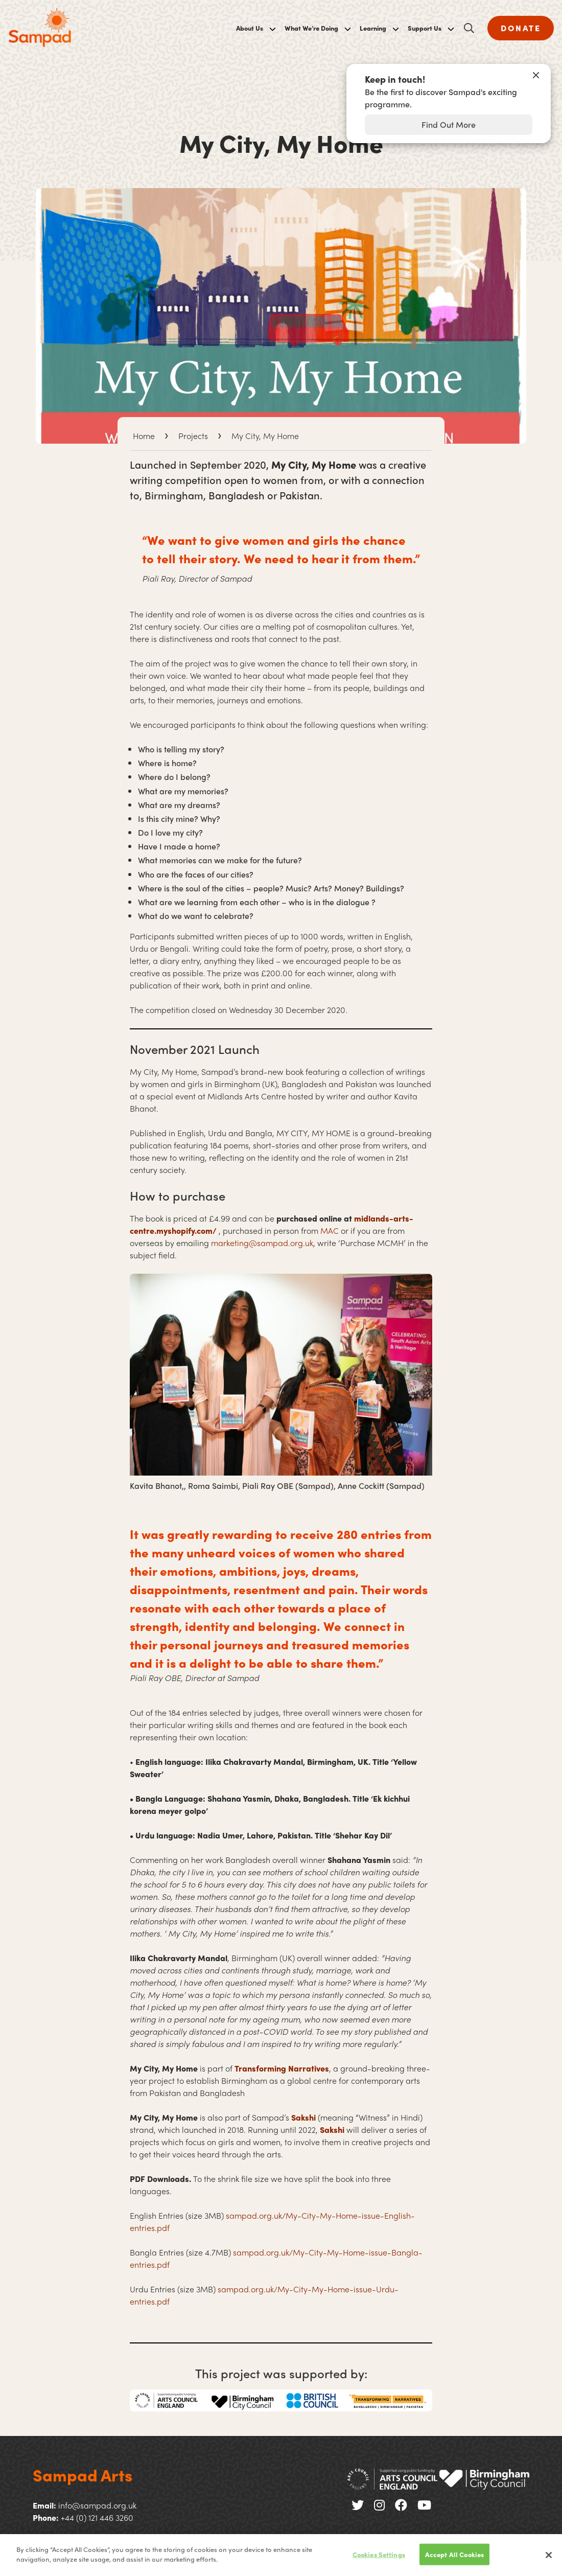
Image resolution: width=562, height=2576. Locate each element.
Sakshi (303, 2117)
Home (144, 436)
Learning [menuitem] (373, 28)
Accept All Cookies (454, 2554)
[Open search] (469, 28)
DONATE (521, 28)
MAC (330, 1230)
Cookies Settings (379, 2554)
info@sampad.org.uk (97, 2505)
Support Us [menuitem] (424, 28)
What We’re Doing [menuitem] (311, 28)
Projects (193, 436)
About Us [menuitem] (249, 28)
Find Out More (448, 124)
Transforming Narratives (282, 2068)
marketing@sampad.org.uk (262, 1243)
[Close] (548, 2555)
